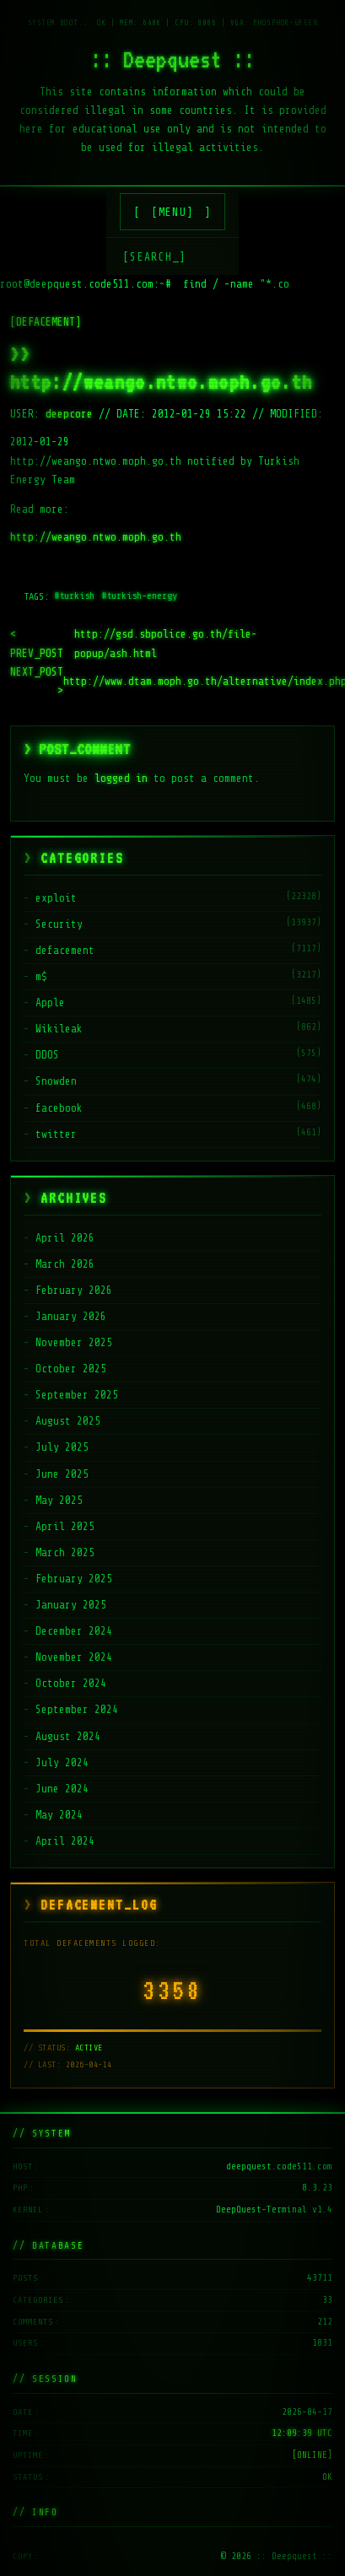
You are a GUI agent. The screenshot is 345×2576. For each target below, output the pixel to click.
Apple (50, 1002)
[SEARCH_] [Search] (154, 257)
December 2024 (73, 1631)
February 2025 (73, 1578)
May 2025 (59, 1500)
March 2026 (64, 1264)
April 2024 (64, 1841)
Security (59, 924)
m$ (41, 976)
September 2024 (76, 1709)
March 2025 (64, 1552)
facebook (59, 1108)
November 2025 (73, 1342)
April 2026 (64, 1237)
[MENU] (172, 212)
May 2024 (59, 1814)
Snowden (56, 1081)
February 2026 (73, 1290)
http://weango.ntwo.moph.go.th (95, 537)
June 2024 (62, 1788)
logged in (121, 778)
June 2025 (62, 1474)
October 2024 (70, 1683)
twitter (56, 1134)
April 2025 (64, 1526)
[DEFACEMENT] (45, 321)
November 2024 (73, 1657)
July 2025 (62, 1447)
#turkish (74, 595)
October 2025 (70, 1368)
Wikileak (59, 1028)
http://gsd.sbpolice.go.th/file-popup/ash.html (133, 643)
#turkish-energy (139, 595)
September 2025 (76, 1394)
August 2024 (67, 1736)
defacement (64, 950)
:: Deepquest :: (172, 59)
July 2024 (62, 1762)
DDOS (47, 1054)
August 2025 (67, 1421)
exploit (56, 898)
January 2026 (70, 1316)
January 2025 (70, 1604)
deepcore (69, 413)
